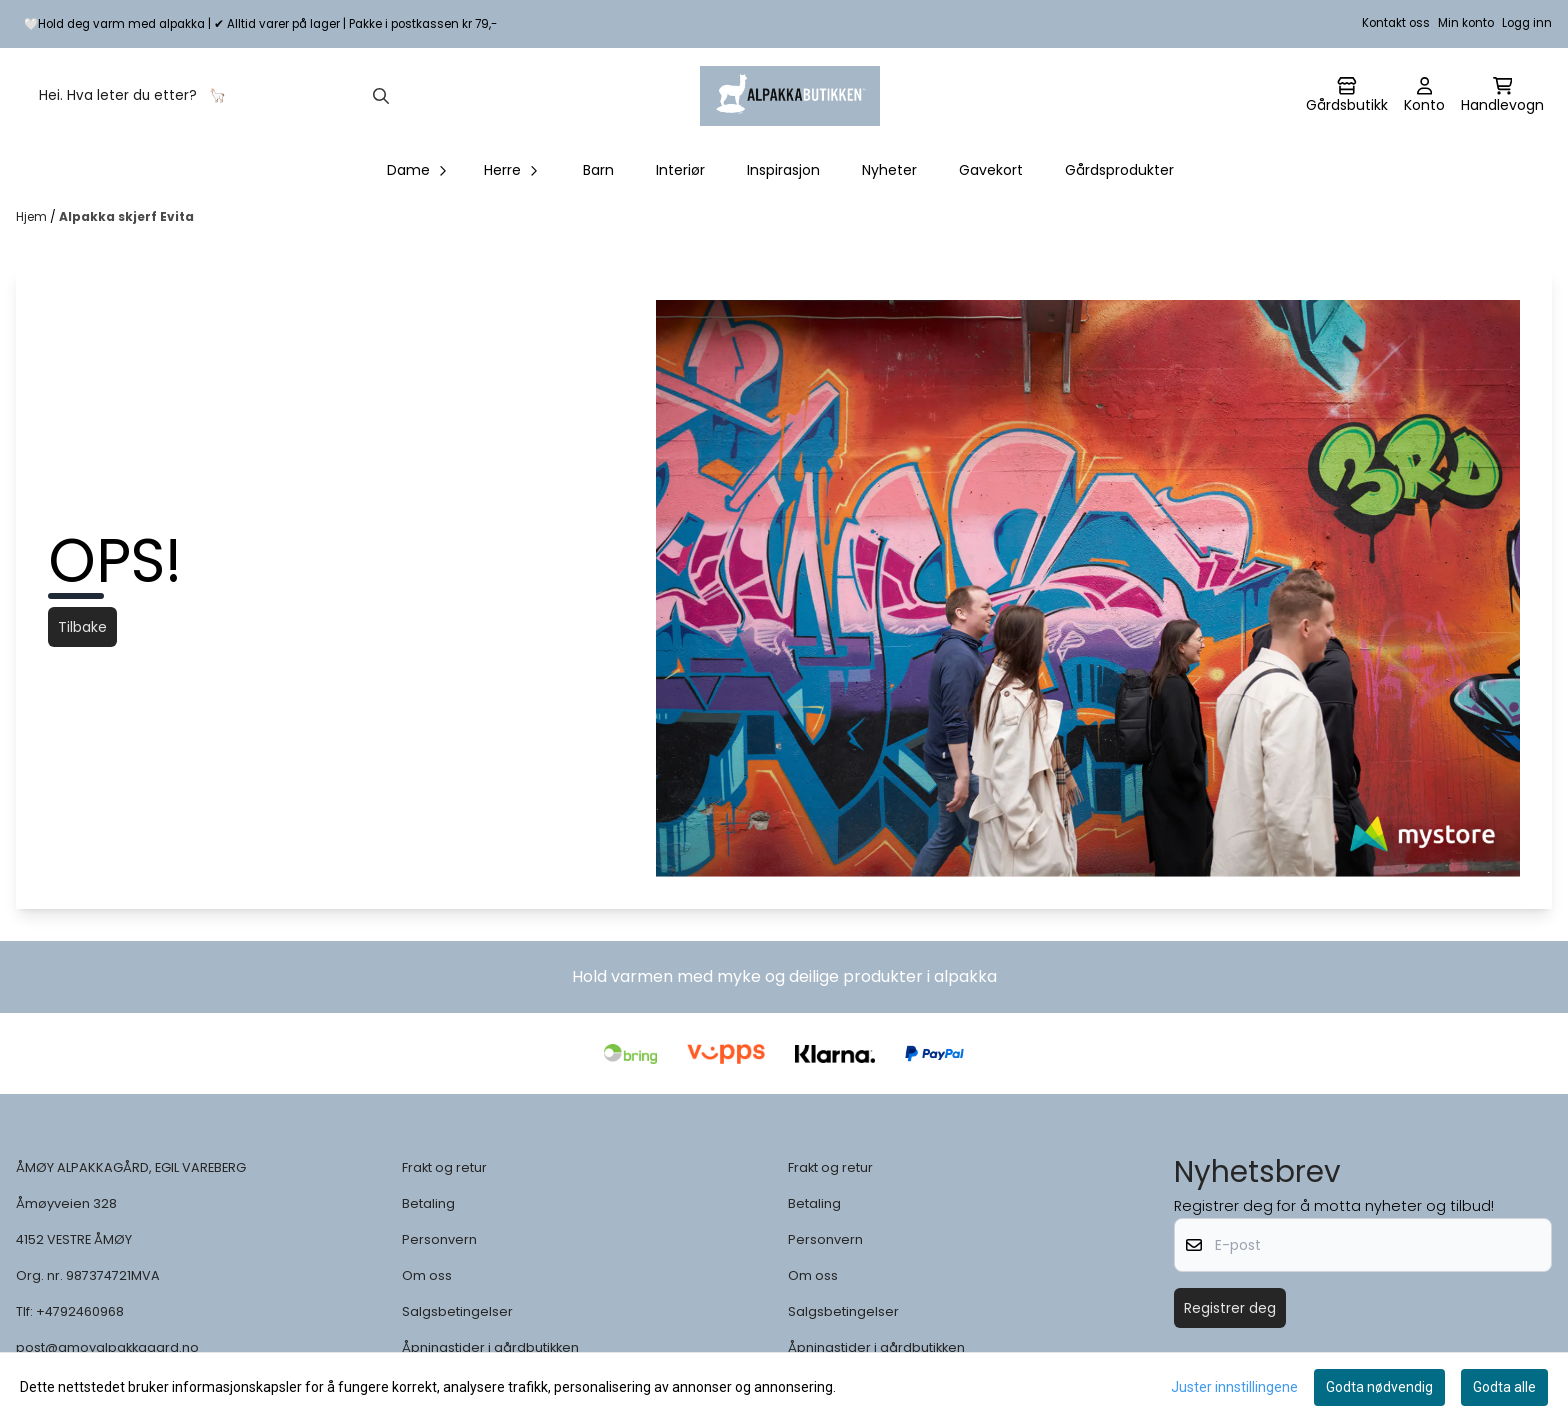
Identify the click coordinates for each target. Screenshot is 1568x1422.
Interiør (680, 170)
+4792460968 (80, 1311)
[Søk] (212, 96)
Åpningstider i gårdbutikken (490, 1347)
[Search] (381, 96)
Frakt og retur (444, 1167)
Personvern (439, 1239)
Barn (598, 170)
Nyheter (889, 170)
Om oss (427, 1275)
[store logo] (790, 96)
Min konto (1466, 23)
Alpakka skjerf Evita (126, 216)
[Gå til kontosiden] (1347, 96)
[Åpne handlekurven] (1502, 96)
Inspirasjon (783, 170)
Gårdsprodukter (1119, 170)
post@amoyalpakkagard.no (107, 1347)
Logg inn (1527, 23)
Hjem (33, 216)
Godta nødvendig (1379, 1387)
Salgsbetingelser (457, 1311)
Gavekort (991, 170)
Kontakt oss (1396, 23)
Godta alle (1504, 1387)
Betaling (428, 1203)
